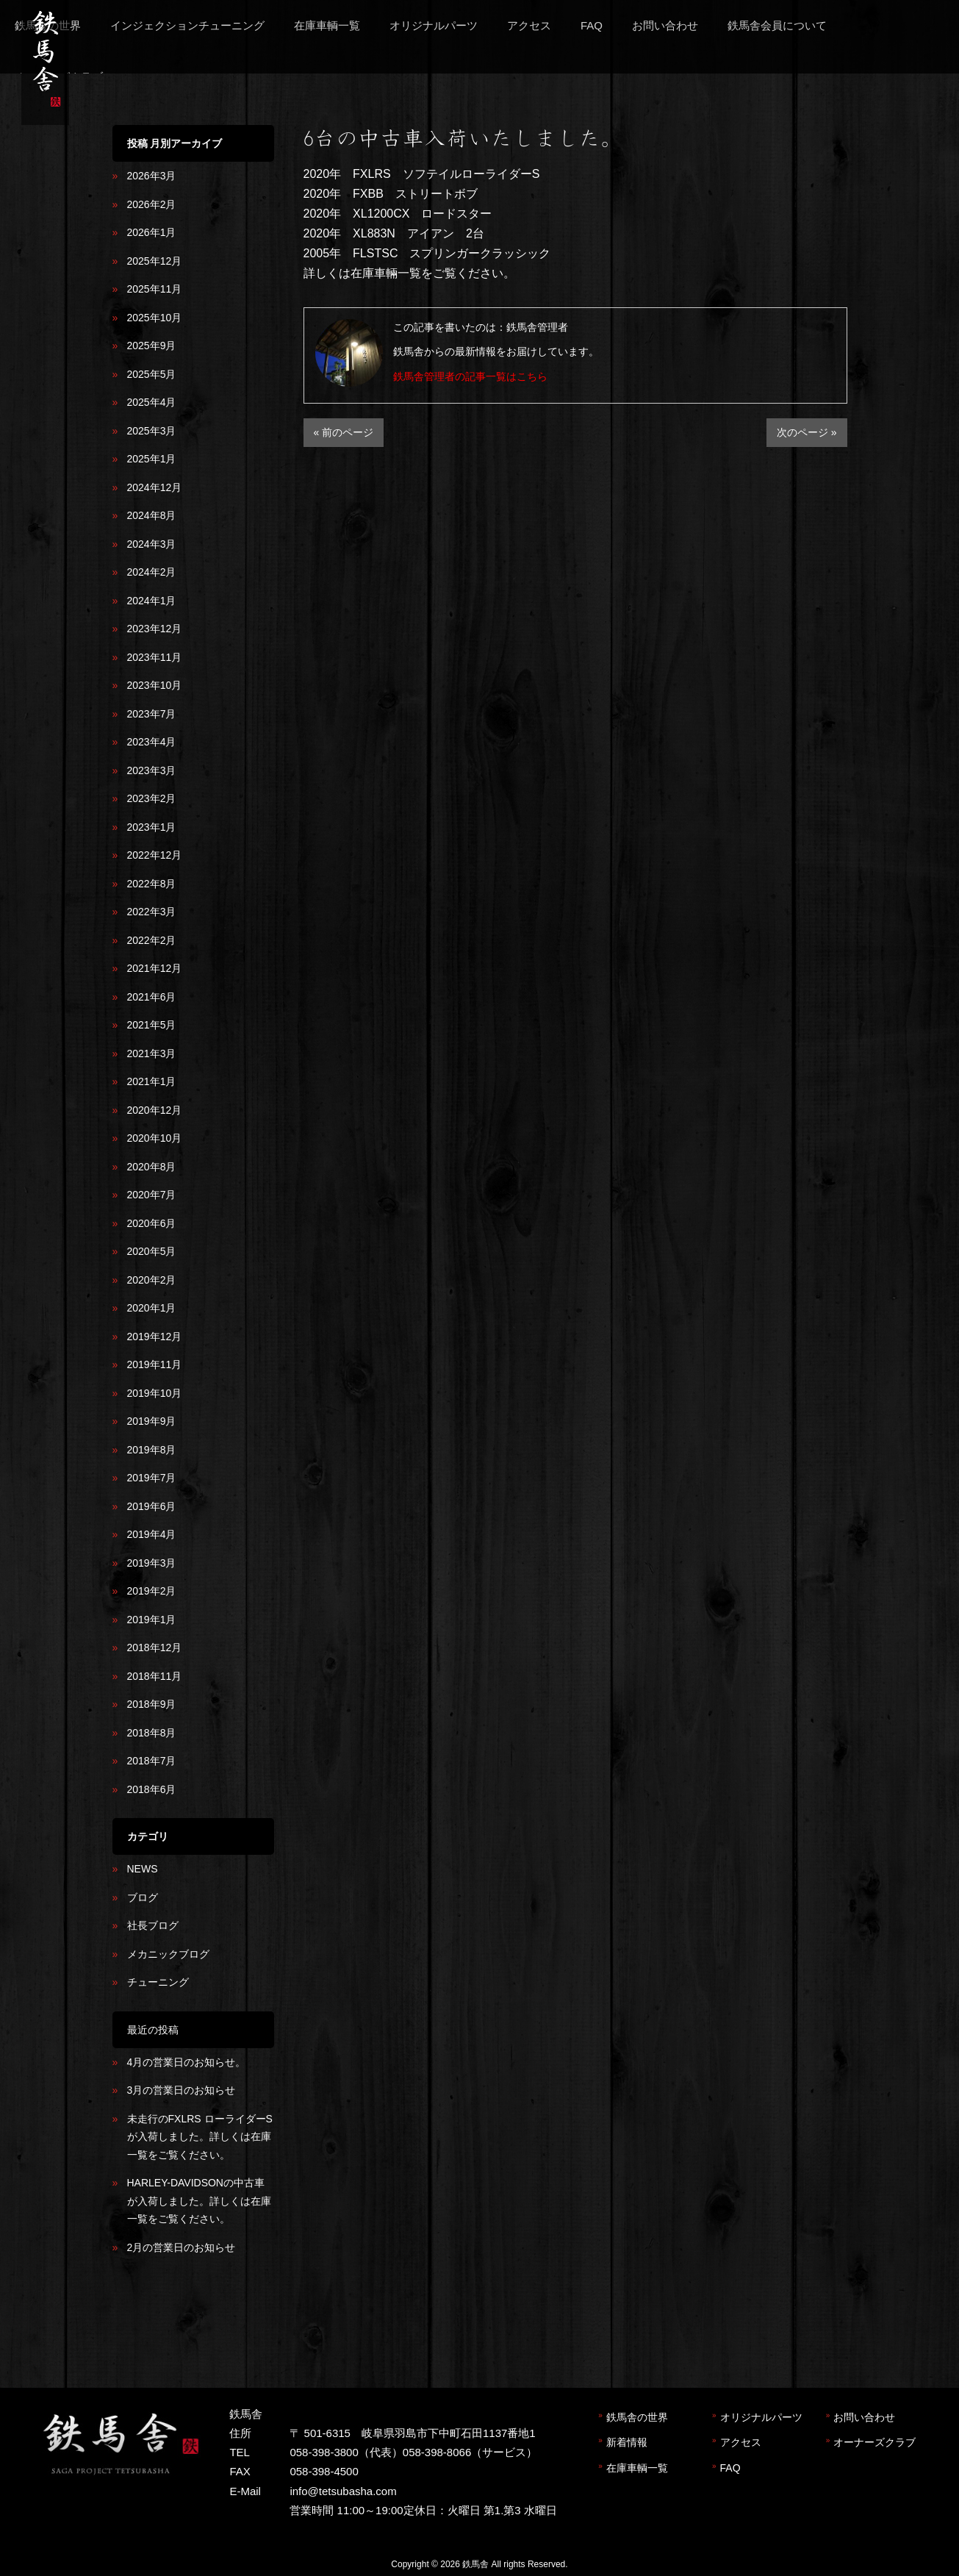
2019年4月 (151, 1534)
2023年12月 (154, 628)
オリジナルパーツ (761, 2417)
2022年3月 (151, 911)
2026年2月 (151, 204)
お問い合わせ (864, 2417)
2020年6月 (151, 1223)
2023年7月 (151, 714)
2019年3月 (151, 1563)
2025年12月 (154, 261)
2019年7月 (151, 1478)
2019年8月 (151, 1450)
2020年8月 (151, 1167)
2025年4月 (151, 402)
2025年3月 (151, 431)
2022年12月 (154, 855)
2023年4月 (151, 742)
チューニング (158, 1982)
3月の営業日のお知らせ (181, 2090)
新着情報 (626, 2442)
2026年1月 (151, 232)
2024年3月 (151, 544)
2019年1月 (151, 1619)
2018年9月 (151, 1704)
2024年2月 (151, 572)
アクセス (740, 2442)
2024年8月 (151, 515)
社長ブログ (153, 1925)
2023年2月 (151, 798)
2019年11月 (154, 1364)
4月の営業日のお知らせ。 (186, 2062)
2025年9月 (151, 345)
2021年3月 (151, 1053)
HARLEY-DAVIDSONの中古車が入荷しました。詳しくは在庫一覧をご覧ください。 (199, 2201)
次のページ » (807, 432)
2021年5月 (151, 1025)
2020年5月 (151, 1251)
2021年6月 (151, 997)
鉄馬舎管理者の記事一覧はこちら (470, 376)
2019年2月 (151, 1591)
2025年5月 (151, 374)
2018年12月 (154, 1647)
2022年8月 (151, 884)
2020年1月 (151, 1308)
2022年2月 (151, 940)
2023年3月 (151, 770)
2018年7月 (151, 1761)
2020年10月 (154, 1138)
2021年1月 (151, 1081)
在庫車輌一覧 (637, 2468)
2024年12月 (154, 487)
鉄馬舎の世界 (637, 2417)
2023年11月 (154, 657)
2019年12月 (154, 1336)
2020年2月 (151, 1280)
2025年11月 (154, 289)
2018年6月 (151, 1789)
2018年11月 (154, 1676)
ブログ (142, 1897)
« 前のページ (344, 432)
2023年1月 (151, 827)
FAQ (730, 2468)
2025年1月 (151, 459)
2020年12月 (154, 1110)
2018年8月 (151, 1733)
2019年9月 (151, 1421)
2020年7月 (151, 1195)
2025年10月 (154, 317)
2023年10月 (154, 685)
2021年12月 (154, 968)
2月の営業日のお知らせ (181, 2247)
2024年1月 (151, 601)
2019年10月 (154, 1393)
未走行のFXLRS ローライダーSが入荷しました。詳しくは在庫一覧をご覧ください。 (200, 2137)
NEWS (142, 1869)
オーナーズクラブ (874, 2442)
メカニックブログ (168, 1954)
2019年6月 (151, 1506)
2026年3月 (151, 176)
